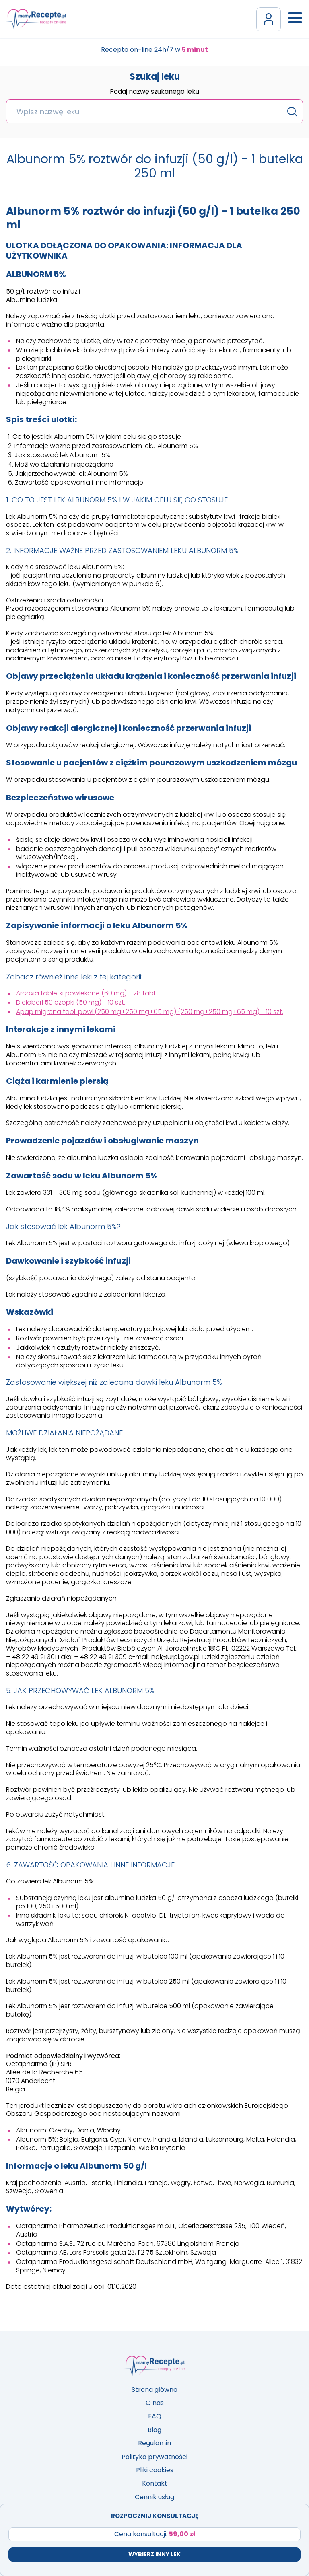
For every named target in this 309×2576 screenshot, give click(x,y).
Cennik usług (154, 2497)
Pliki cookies (154, 2470)
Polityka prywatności (154, 2456)
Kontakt (154, 2483)
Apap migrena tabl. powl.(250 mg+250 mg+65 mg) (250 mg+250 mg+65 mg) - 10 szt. (149, 1011)
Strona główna (154, 2389)
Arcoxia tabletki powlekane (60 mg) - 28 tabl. (86, 993)
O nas (155, 2402)
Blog (154, 2429)
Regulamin (154, 2443)
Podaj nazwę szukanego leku (154, 92)
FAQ (154, 2416)
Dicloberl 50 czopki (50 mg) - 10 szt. (70, 1002)
